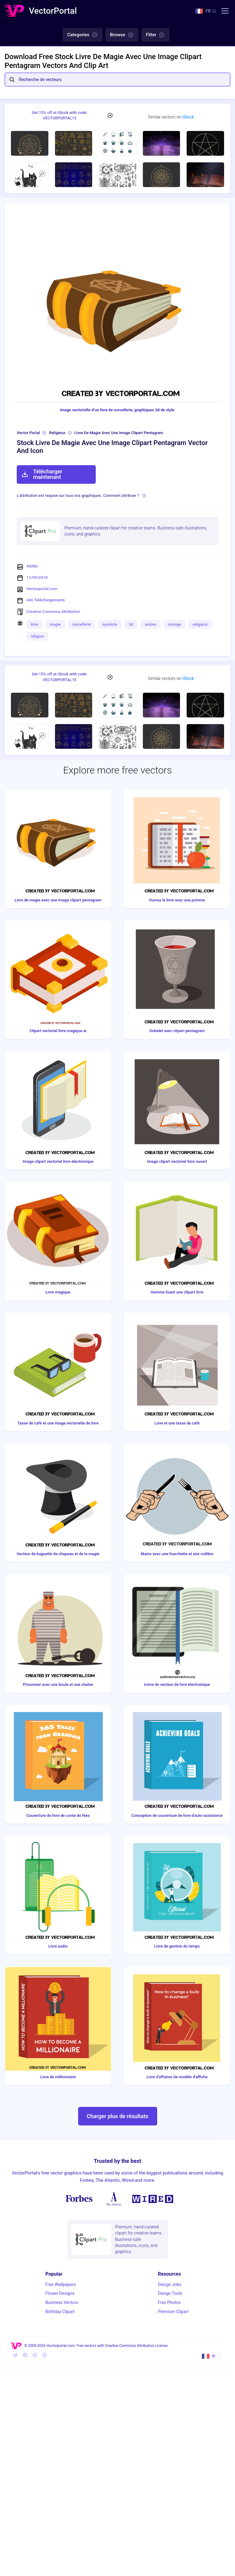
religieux (200, 624)
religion (37, 636)
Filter (155, 35)
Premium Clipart (173, 2311)
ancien (151, 624)
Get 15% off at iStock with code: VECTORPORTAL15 (59, 115)
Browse (122, 35)
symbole (109, 624)
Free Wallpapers (60, 2284)
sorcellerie (81, 624)
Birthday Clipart (59, 2311)
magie (55, 624)
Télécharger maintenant (41, 474)
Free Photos (169, 2302)
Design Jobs (169, 2284)
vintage (174, 624)
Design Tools (170, 2293)
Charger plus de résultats (117, 2116)
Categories (82, 35)
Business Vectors (61, 2302)
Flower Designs (59, 2293)
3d (131, 624)
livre (34, 624)
